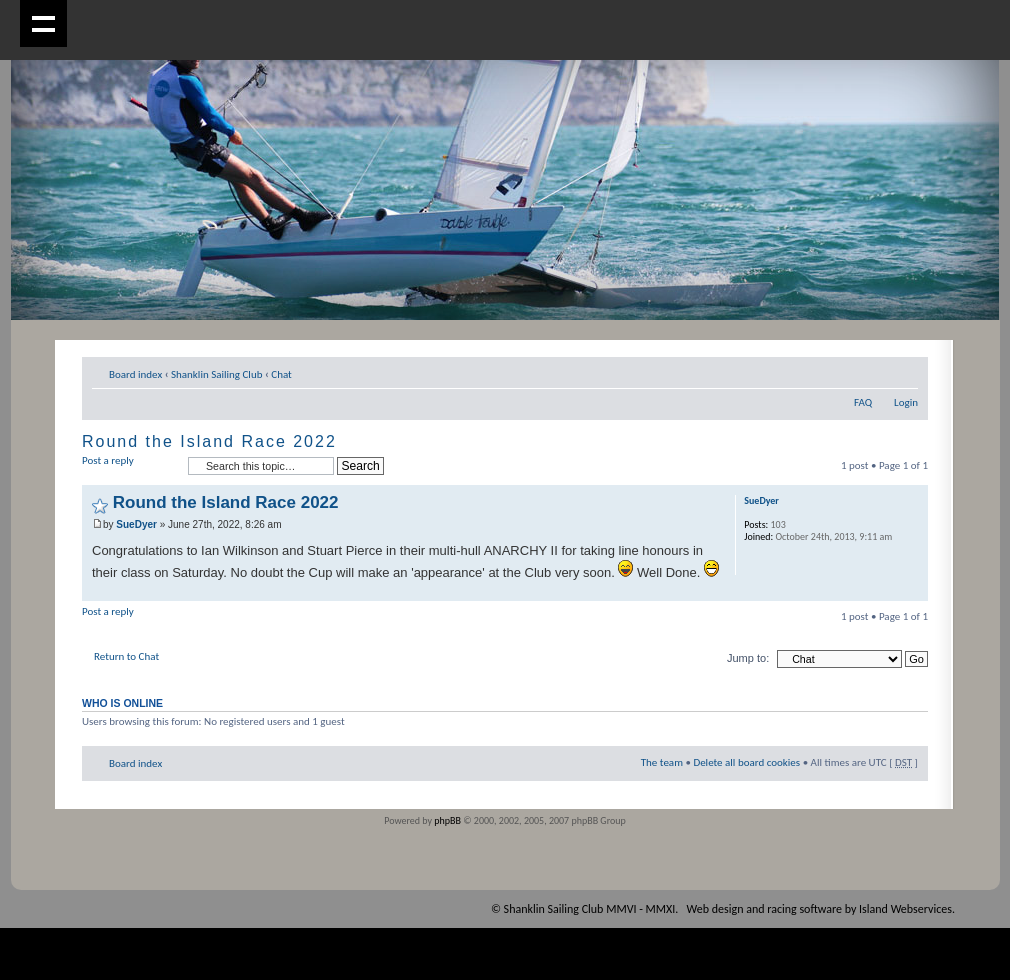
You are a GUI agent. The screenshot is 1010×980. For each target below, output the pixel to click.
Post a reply (130, 466)
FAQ (863, 402)
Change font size (903, 371)
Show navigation (43, 23)
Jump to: (748, 658)
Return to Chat (126, 656)
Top (912, 590)
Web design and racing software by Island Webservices (819, 909)
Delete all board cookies (746, 762)
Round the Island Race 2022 (209, 441)
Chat (281, 374)
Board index (135, 374)
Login (906, 402)
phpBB (447, 820)
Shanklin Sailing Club (217, 374)
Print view (873, 371)
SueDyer (136, 524)
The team (662, 762)
